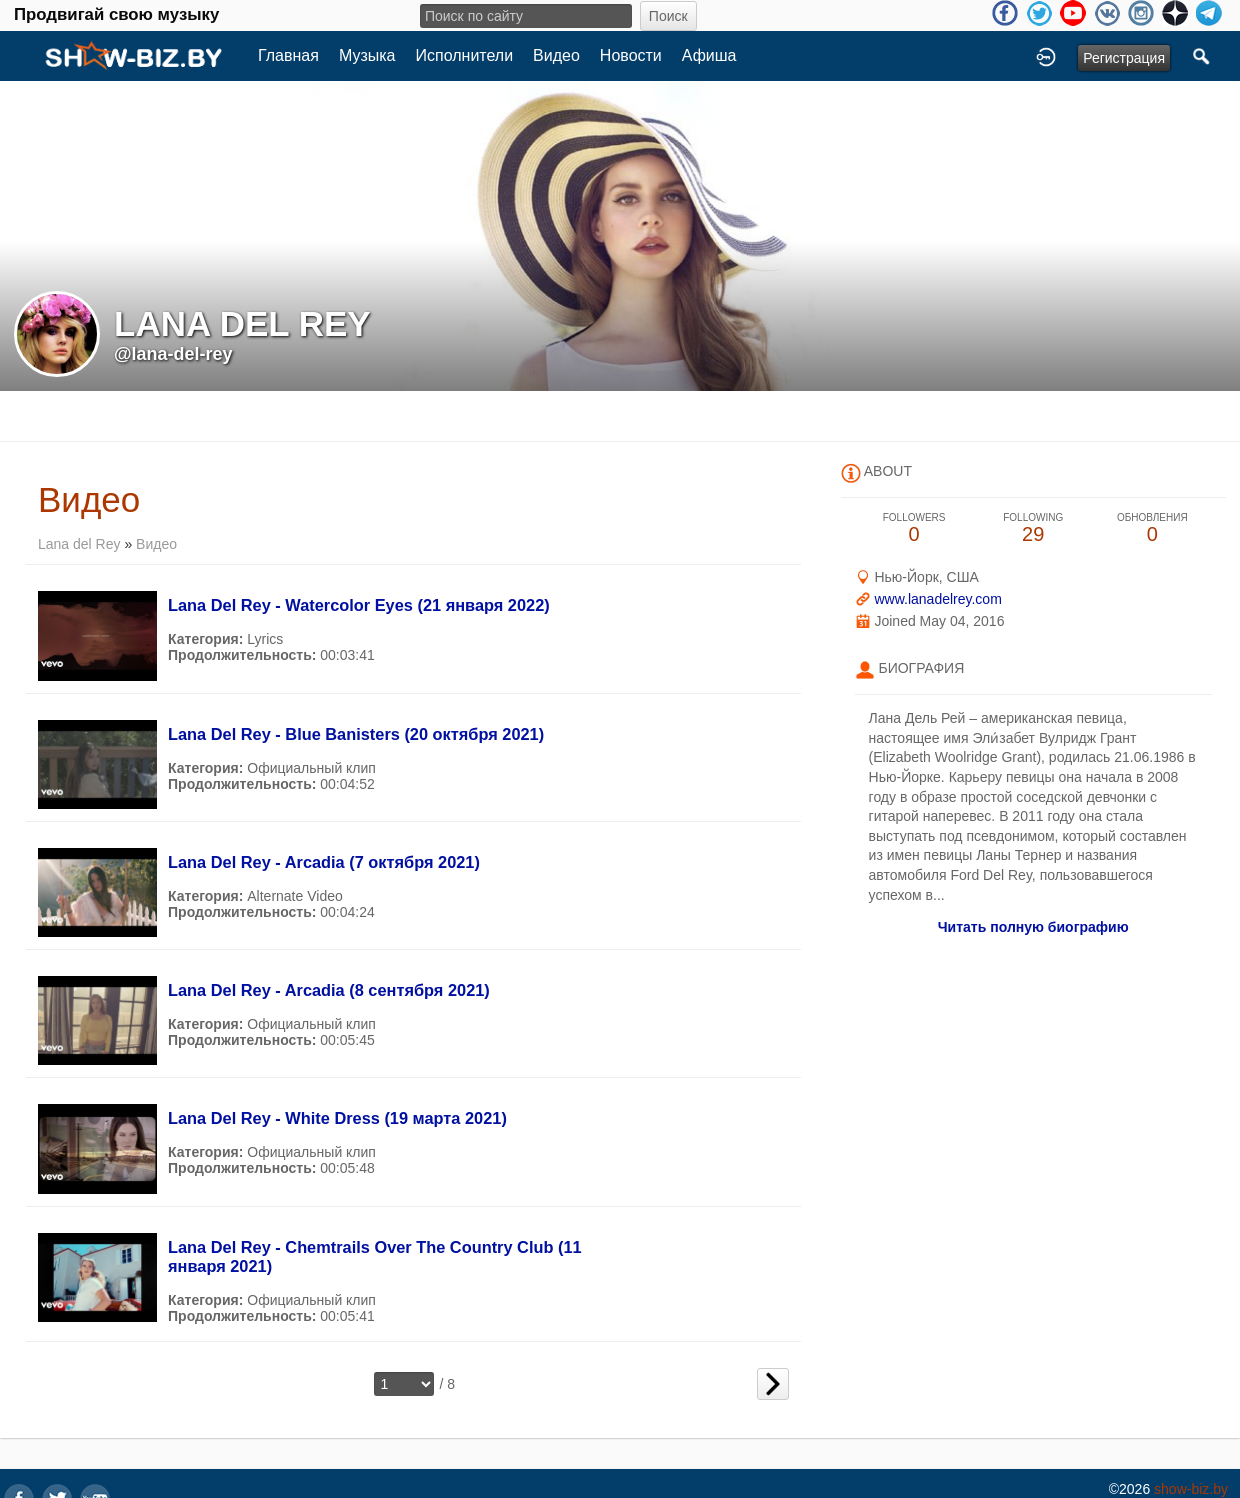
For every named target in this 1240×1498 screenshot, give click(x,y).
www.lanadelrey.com (937, 599)
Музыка (367, 55)
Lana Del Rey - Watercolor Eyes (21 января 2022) (359, 605)
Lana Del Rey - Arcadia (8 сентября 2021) (329, 990)
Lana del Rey (79, 544)
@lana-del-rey (173, 354)
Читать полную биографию (1033, 927)
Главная (288, 55)
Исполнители (465, 55)
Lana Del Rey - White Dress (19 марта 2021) (337, 1118)
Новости (631, 55)
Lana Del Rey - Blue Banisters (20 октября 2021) (356, 734)
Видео (556, 55)
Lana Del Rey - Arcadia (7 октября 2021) (324, 862)
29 (1033, 528)
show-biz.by (1191, 1489)
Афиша (709, 55)
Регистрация (1124, 58)
